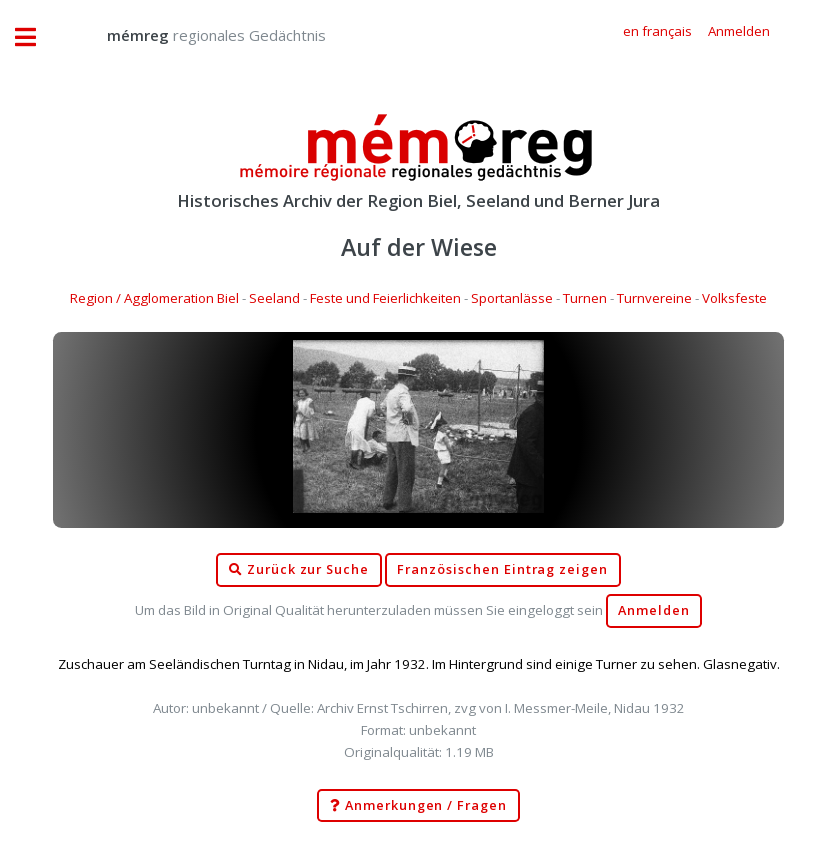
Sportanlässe (512, 298)
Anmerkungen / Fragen (418, 806)
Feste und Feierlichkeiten (385, 298)
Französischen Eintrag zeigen (502, 569)
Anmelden (654, 610)
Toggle (36, 37)
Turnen (585, 298)
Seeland (274, 298)
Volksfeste (734, 298)
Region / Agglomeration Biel (154, 298)
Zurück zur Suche (299, 570)
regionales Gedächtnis (196, 35)
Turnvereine (654, 298)
